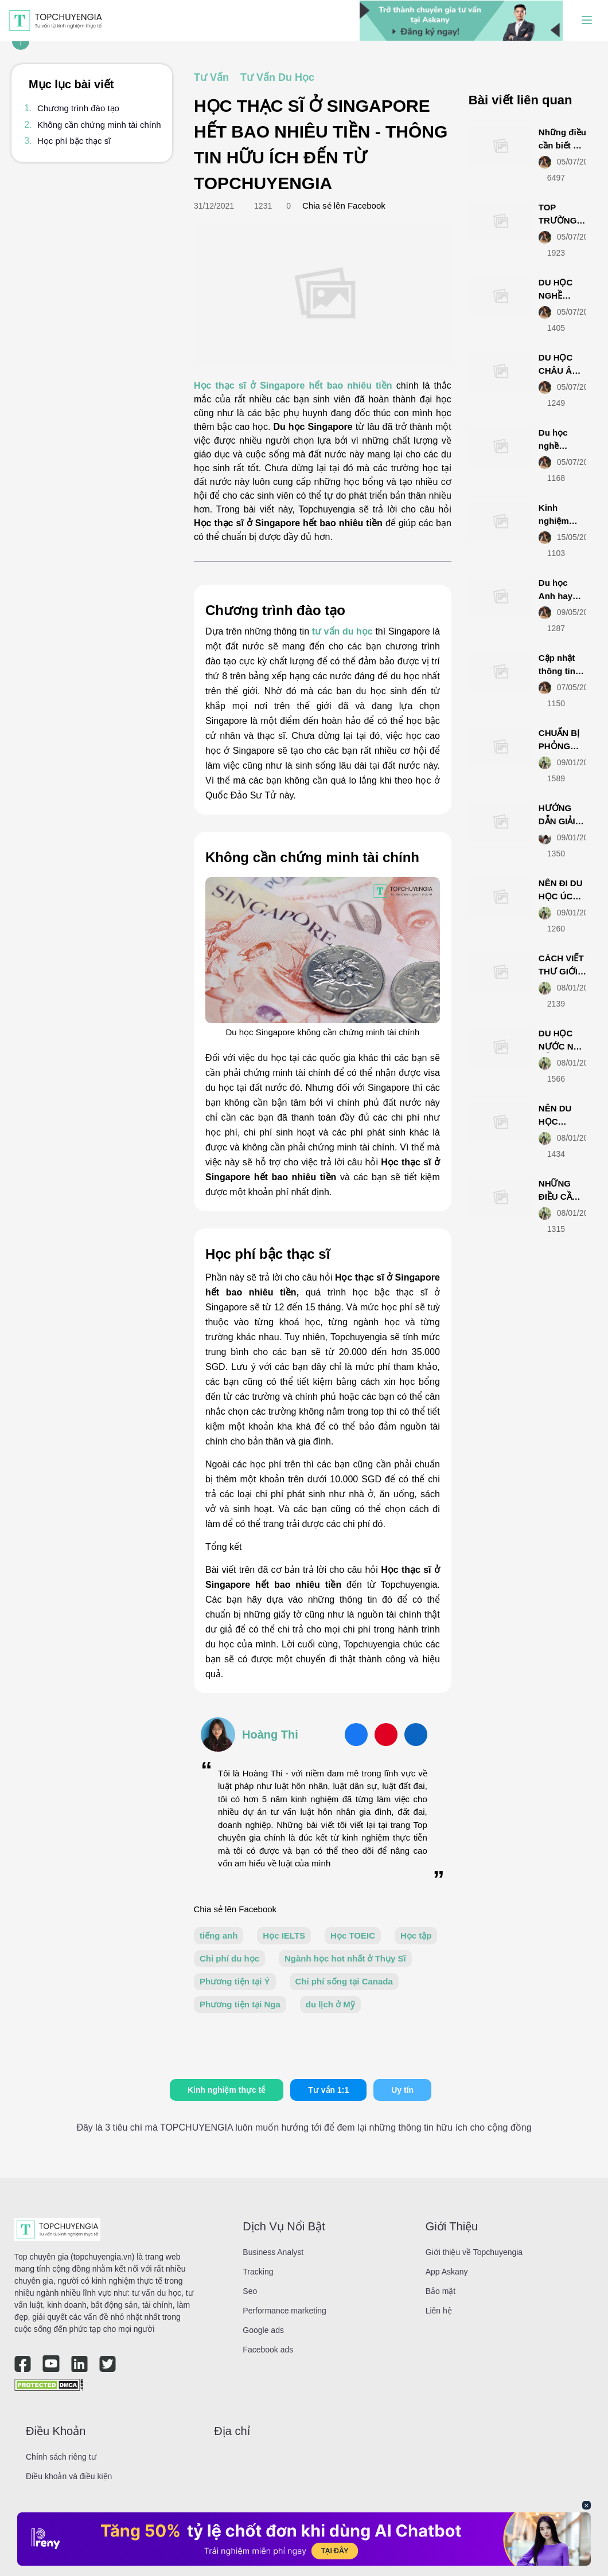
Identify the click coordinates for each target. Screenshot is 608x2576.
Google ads (263, 2330)
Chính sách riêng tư (61, 2456)
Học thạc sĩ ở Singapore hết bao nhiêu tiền (293, 385)
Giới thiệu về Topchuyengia (474, 2252)
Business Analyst (273, 2252)
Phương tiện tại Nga (240, 2004)
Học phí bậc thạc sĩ (74, 141)
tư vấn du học (342, 631)
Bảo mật (441, 2291)
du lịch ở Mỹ (330, 2004)
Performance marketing (284, 2310)
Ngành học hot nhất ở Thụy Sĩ (345, 1958)
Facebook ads (268, 2349)
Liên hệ (439, 2310)
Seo (250, 2291)
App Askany (447, 2271)
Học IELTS (284, 1935)
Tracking (258, 2271)
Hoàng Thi (270, 1734)
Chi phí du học (229, 1958)
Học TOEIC (352, 1935)
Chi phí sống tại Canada (344, 1981)
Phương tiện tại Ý (235, 1981)
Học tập (416, 1935)
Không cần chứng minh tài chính (99, 125)
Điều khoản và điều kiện (69, 2476)
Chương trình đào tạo (78, 108)
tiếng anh (218, 1935)
